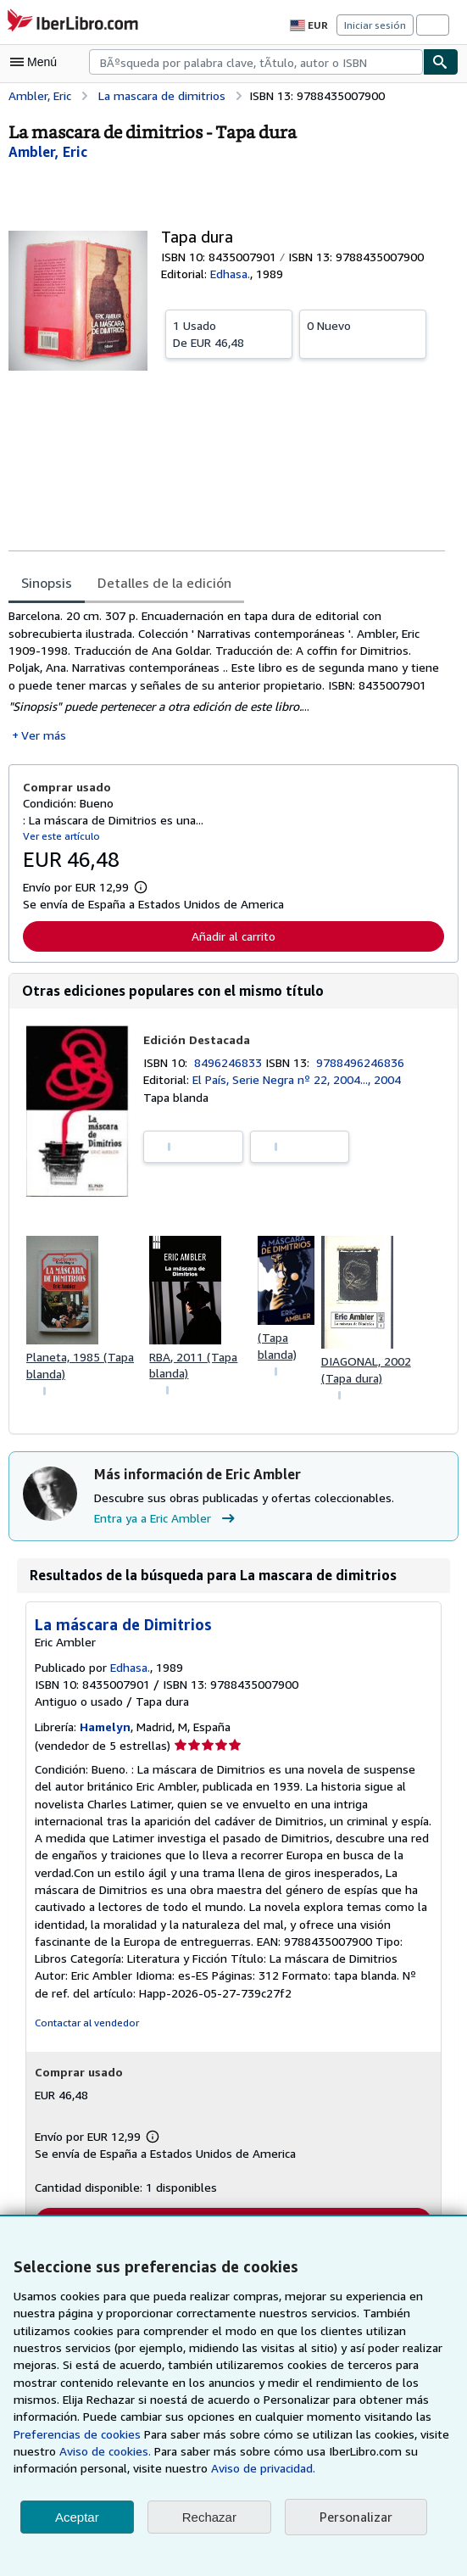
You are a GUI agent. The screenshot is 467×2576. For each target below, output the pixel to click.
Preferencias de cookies (338, 2416)
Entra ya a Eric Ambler (167, 1522)
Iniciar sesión (376, 25)
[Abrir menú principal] (37, 62)
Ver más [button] (42, 738)
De (229, 333)
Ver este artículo (60, 838)
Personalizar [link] (355, 2517)
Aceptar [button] (77, 2517)
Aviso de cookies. (377, 2434)
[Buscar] (441, 62)
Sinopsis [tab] (46, 582)
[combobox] (256, 62)
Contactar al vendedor (85, 2028)
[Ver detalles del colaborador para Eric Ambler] (47, 151)
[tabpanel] (226, 676)
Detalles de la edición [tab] (161, 582)
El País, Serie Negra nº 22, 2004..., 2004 (300, 1083)
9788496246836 (364, 1065)
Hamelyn (106, 1732)
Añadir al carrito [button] (233, 939)
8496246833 (232, 1065)
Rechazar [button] (209, 2517)
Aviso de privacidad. (67, 2468)
